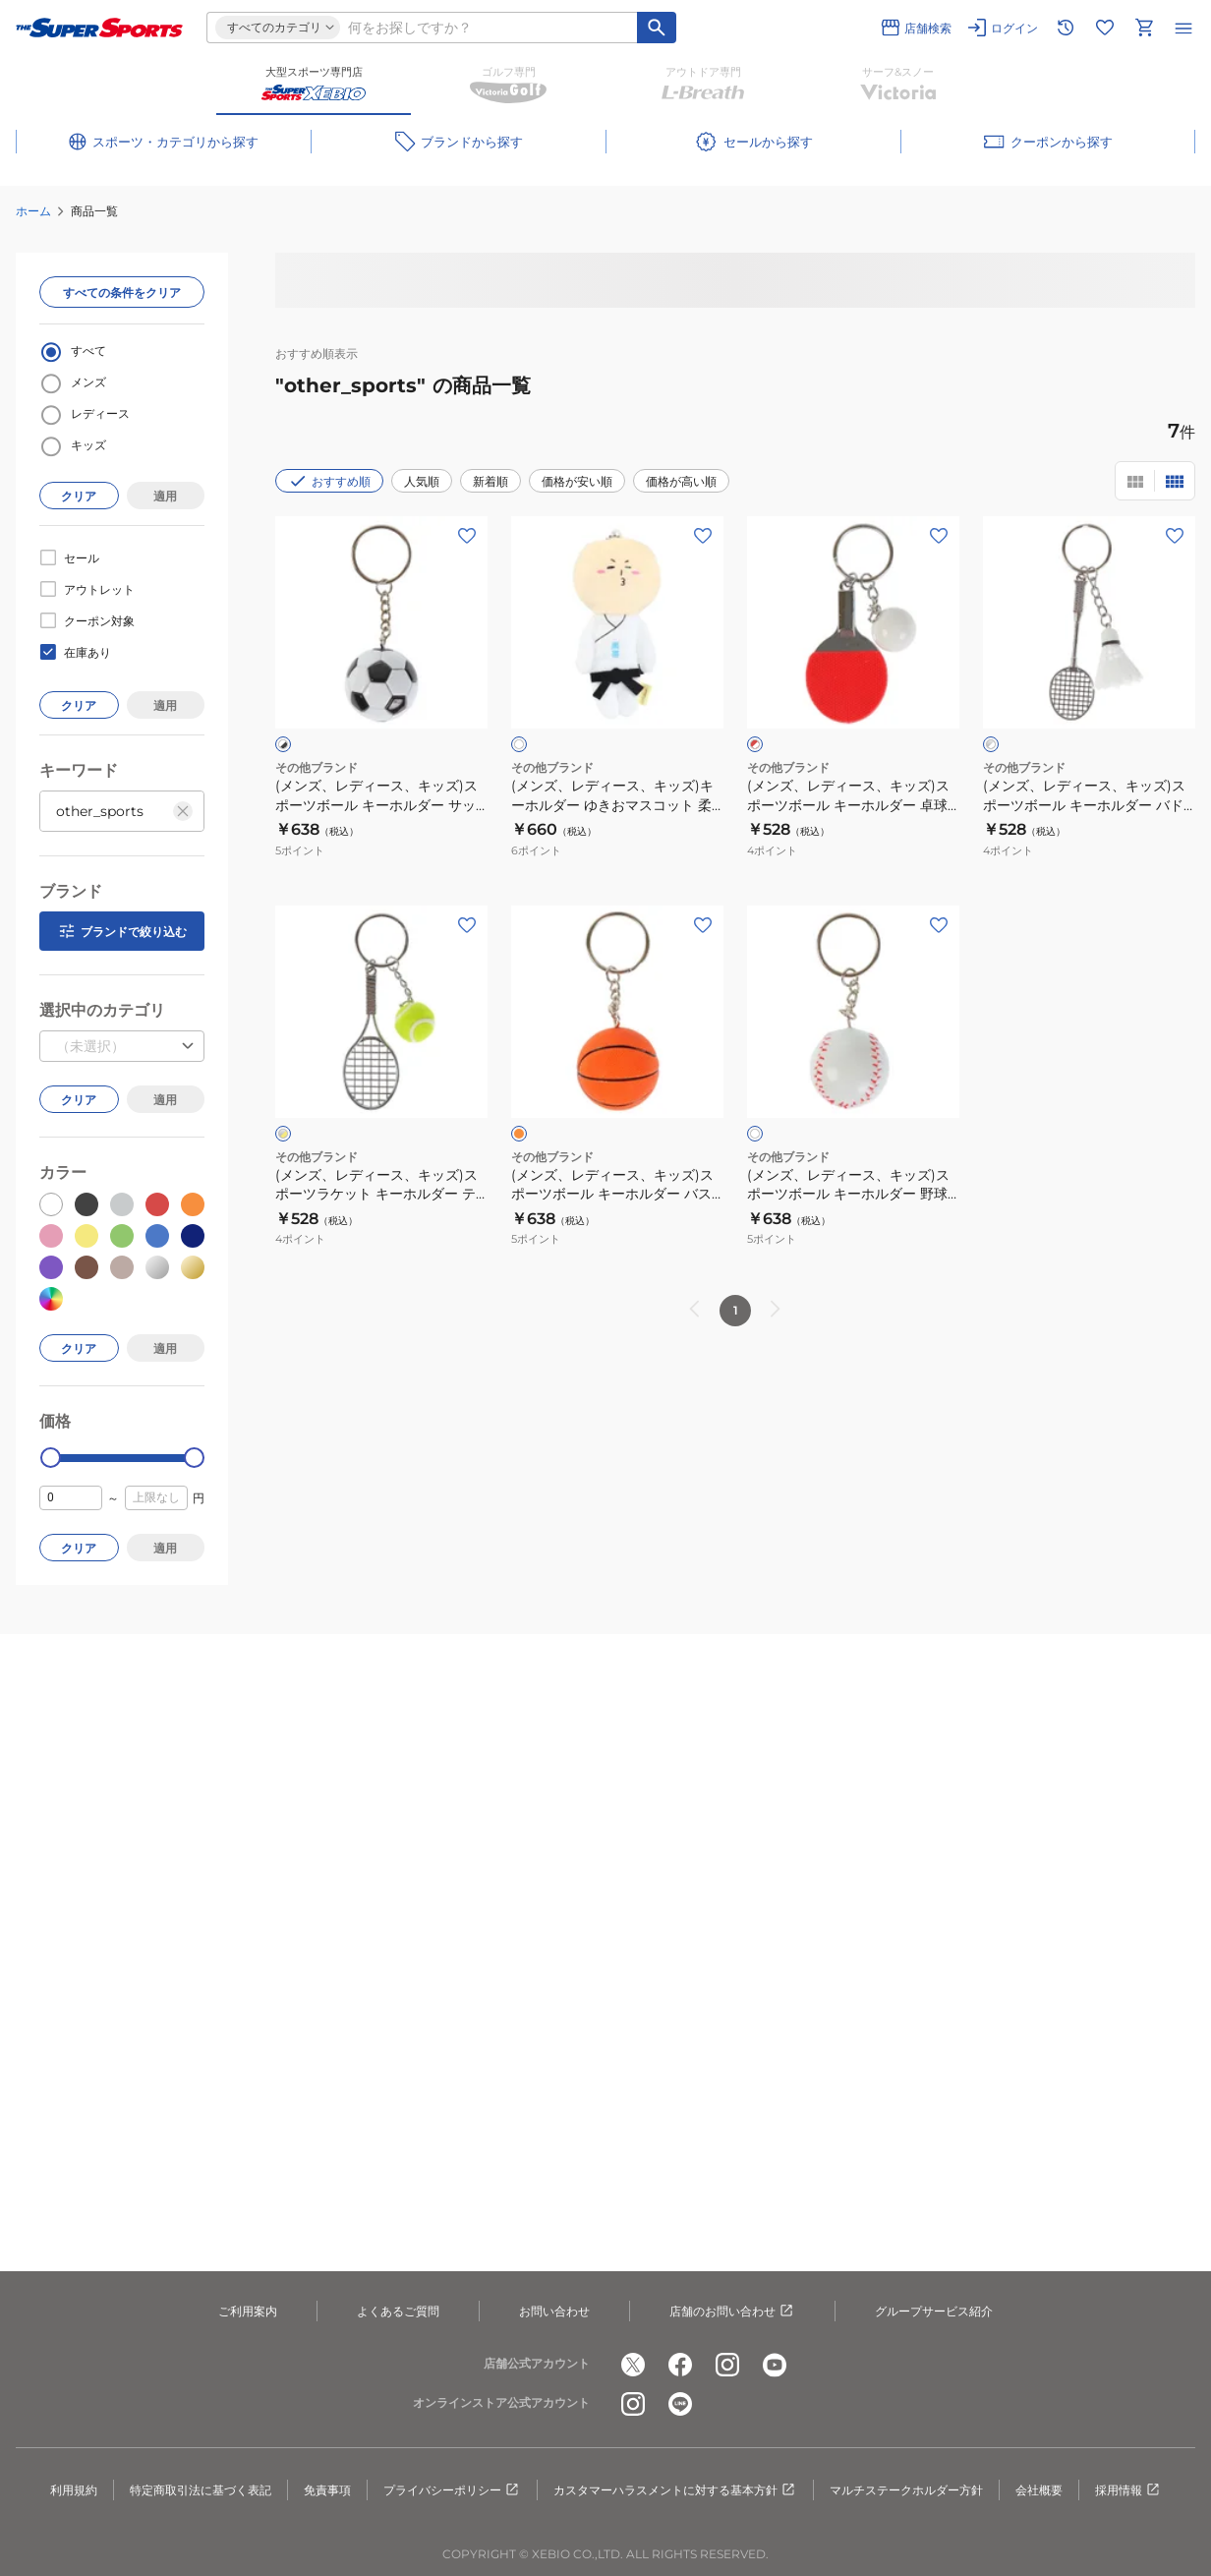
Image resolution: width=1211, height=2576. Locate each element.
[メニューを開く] (1183, 27)
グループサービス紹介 (934, 2311)
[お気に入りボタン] (467, 536)
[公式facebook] (680, 2364)
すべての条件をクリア (122, 292)
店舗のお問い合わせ (732, 2311)
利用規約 (73, 2490)
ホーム (33, 211)
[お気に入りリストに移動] (1105, 27)
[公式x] (633, 2364)
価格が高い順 (681, 481)
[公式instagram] (727, 2364)
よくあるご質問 (398, 2311)
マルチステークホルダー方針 (906, 2490)
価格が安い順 (577, 481)
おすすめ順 (329, 481)
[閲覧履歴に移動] (1065, 27)
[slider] (50, 1457)
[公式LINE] (680, 2404)
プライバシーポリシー (452, 2490)
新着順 (490, 481)
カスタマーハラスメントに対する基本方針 (675, 2490)
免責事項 (327, 2490)
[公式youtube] (774, 2364)
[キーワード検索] (656, 27)
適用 (165, 496)
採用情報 (1128, 2490)
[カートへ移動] (1144, 27)
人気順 (421, 481)
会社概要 (1039, 2490)
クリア (78, 496)
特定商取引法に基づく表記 (200, 2490)
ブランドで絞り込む (122, 931)
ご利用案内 (247, 2311)
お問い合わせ (554, 2311)
